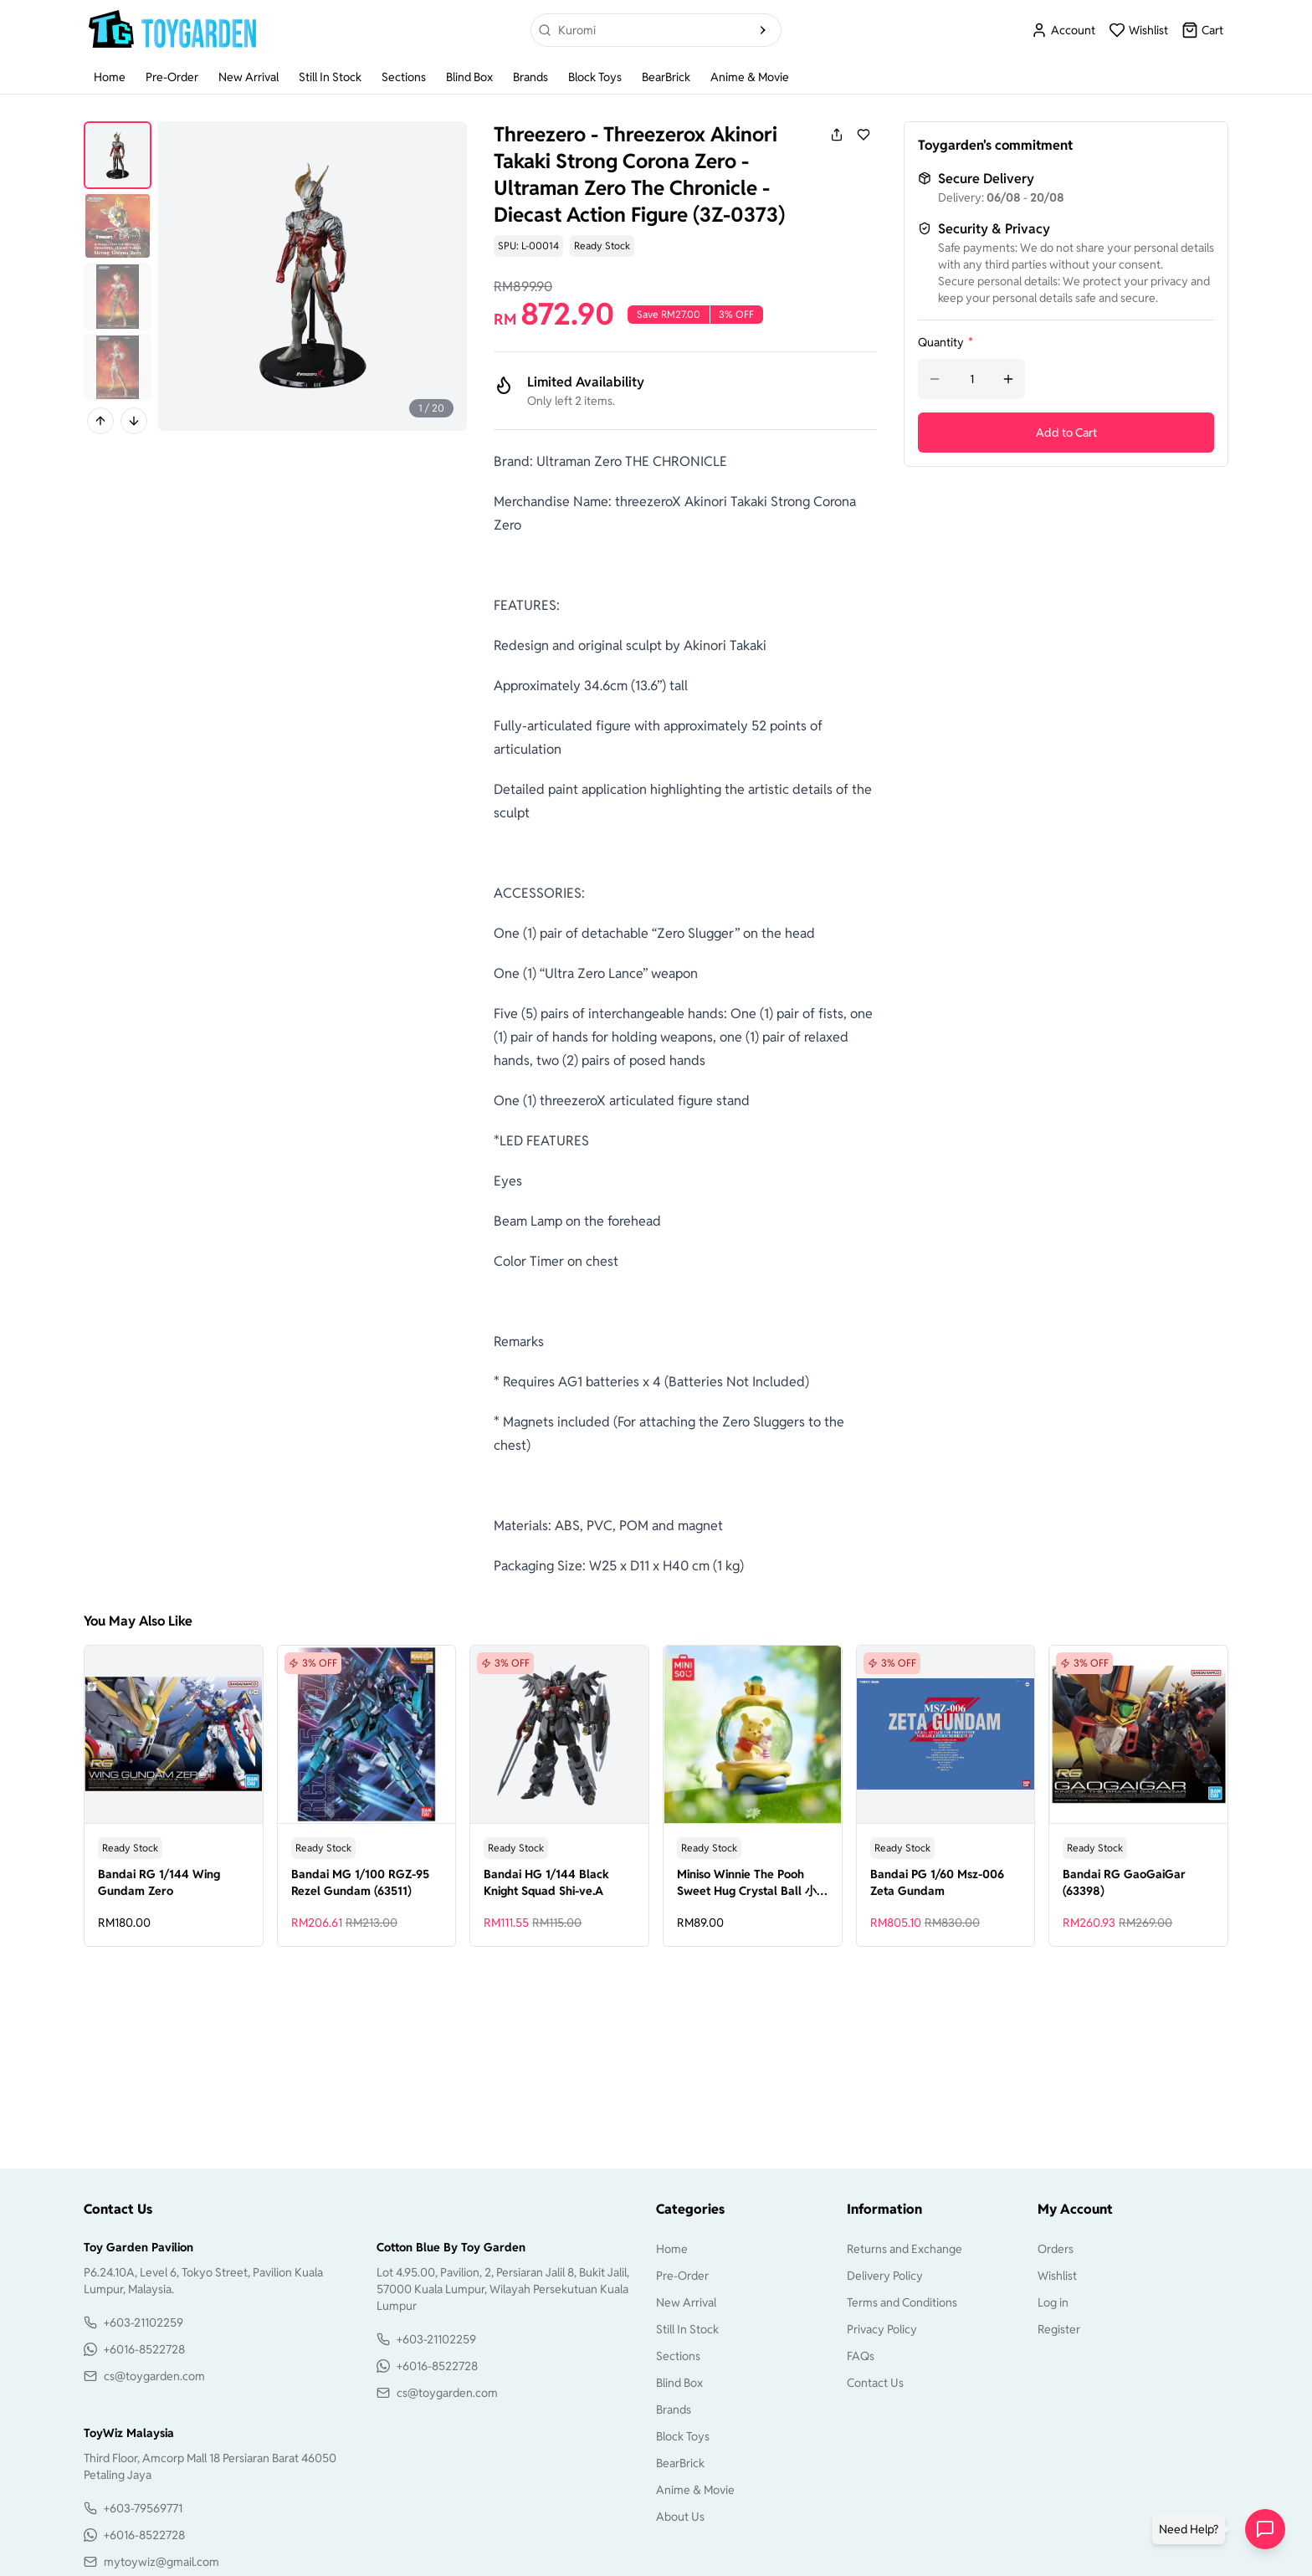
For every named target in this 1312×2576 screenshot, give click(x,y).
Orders (1056, 2248)
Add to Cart (1066, 432)
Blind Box (469, 77)
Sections (404, 77)
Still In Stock (330, 77)
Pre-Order (172, 77)
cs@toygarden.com (154, 2376)
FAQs (860, 2355)
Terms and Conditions (902, 2302)
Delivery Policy (885, 2275)
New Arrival (248, 77)
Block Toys (595, 77)
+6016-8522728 (144, 2349)
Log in (1053, 2302)
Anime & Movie (749, 77)
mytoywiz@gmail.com (161, 2561)
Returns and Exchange (904, 2248)
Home (110, 77)
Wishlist (1057, 2275)
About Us (680, 2516)
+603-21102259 (143, 2322)
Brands (530, 77)
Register (1059, 2329)
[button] (1192, 2529)
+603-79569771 (143, 2508)
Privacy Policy (882, 2329)
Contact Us (875, 2382)
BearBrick (666, 77)
